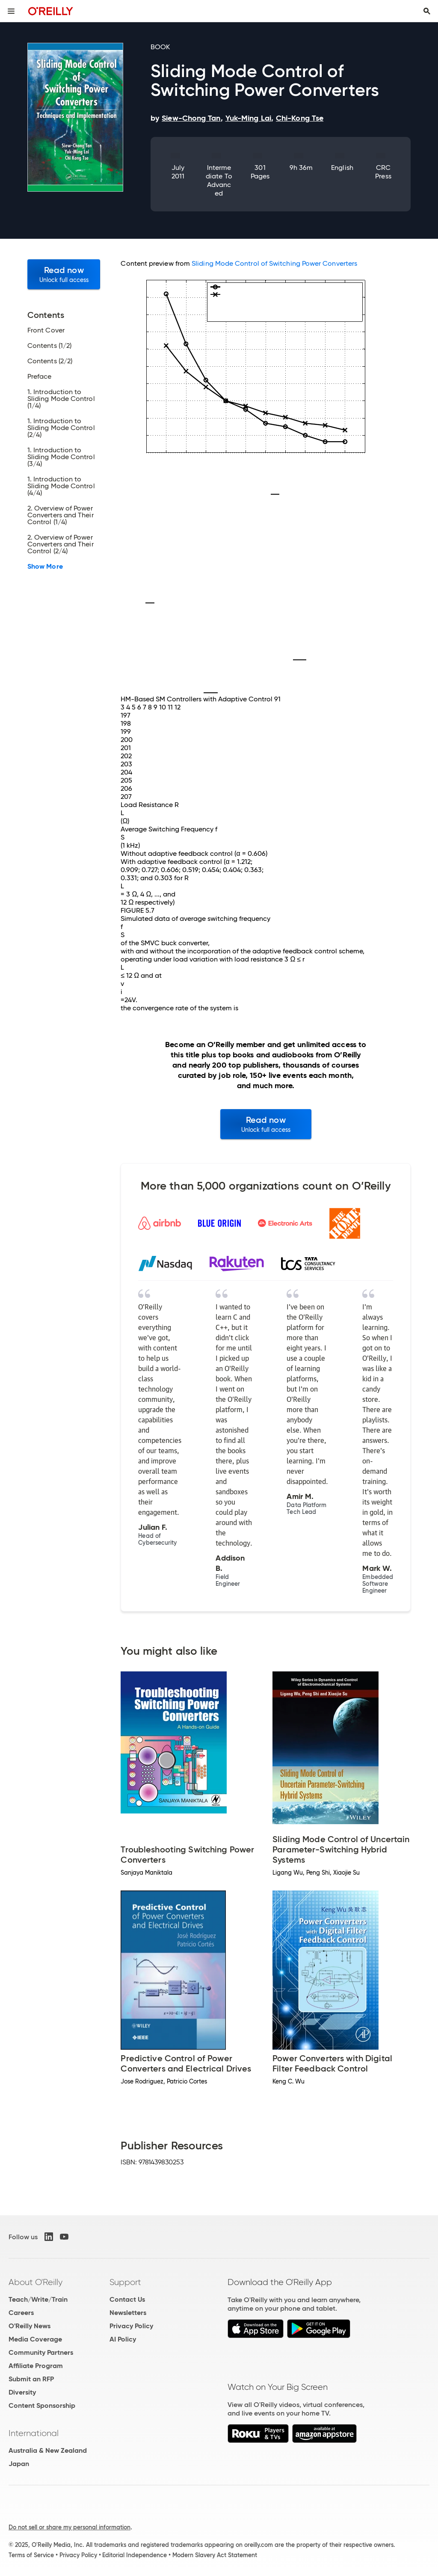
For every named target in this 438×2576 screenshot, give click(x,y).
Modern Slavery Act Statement (214, 2555)
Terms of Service (31, 2555)
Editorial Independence (134, 2555)
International (34, 2433)
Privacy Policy (131, 2325)
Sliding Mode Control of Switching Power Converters (274, 263)
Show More (45, 566)
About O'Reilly (35, 2282)
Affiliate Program (36, 2365)
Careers (21, 2312)
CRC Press (383, 171)
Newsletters (128, 2312)
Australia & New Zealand (48, 2450)
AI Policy (123, 2339)
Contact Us (127, 2299)
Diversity (22, 2392)
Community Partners (41, 2352)
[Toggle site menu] (11, 11)
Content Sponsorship (42, 2405)
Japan (19, 2463)
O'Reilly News (29, 2325)
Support (125, 2282)
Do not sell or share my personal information (69, 2527)
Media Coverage (35, 2339)
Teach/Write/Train (38, 2299)
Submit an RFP (31, 2378)
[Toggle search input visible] (427, 11)
